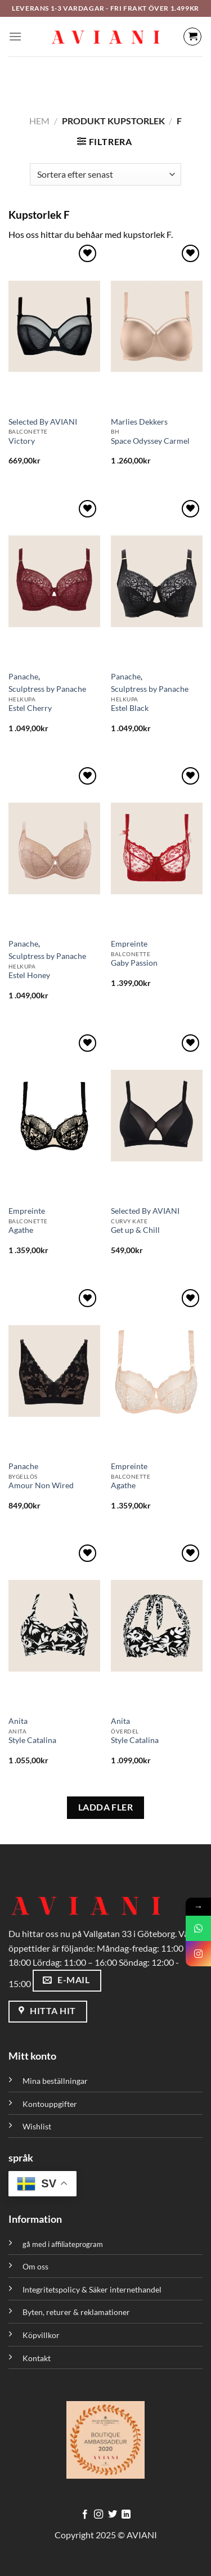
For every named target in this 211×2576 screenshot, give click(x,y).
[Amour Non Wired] (54, 1370)
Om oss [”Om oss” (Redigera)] (35, 2266)
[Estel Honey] (54, 848)
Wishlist (37, 2126)
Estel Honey (29, 975)
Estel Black (130, 708)
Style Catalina (32, 1740)
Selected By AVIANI (42, 421)
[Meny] (15, 36)
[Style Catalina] (54, 1626)
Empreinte (129, 943)
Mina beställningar (56, 2081)
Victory (21, 440)
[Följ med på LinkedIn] (126, 2515)
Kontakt (37, 2358)
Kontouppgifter (50, 2104)
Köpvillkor (41, 2335)
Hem (39, 120)
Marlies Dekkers (139, 421)
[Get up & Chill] (157, 1116)
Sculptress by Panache (47, 688)
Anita (18, 1721)
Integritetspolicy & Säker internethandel (92, 2289)
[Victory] (54, 326)
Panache (23, 676)
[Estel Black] (157, 581)
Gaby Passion (134, 962)
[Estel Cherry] (54, 581)
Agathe (20, 1230)
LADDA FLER (105, 1807)
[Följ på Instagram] (98, 2515)
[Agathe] (54, 1116)
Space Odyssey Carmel (150, 440)
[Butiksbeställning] (105, 174)
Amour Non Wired (41, 1485)
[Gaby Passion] (157, 848)
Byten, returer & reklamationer (76, 2312)
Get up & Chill (135, 1230)
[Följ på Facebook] (84, 2515)
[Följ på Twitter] (112, 2515)
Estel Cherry (30, 708)
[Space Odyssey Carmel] (157, 326)
